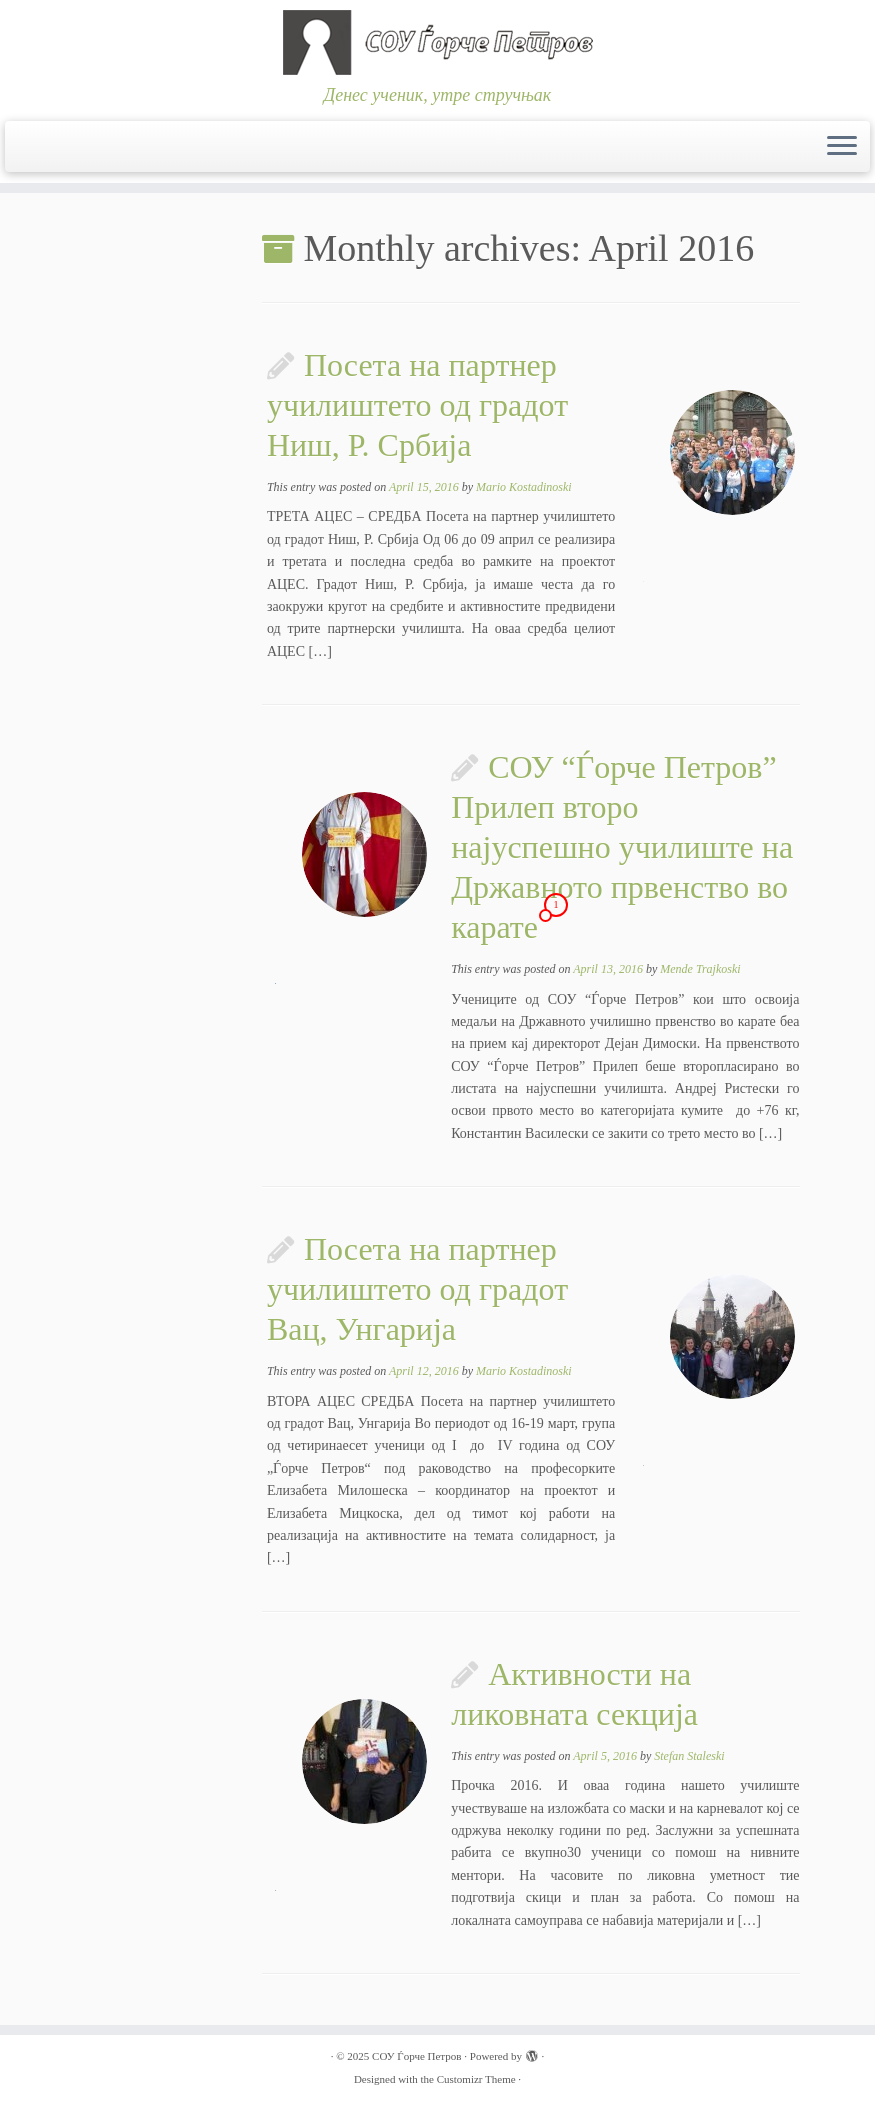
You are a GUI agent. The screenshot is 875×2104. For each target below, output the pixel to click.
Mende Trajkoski (700, 969)
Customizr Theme (476, 2079)
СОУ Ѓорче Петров (416, 2056)
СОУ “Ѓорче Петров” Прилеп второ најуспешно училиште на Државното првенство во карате (622, 847)
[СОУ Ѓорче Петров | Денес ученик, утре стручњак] (437, 42)
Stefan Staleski (689, 1756)
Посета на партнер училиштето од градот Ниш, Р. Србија (417, 405)
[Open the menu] (842, 147)
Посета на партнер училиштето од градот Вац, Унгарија (417, 1289)
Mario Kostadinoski (524, 487)
